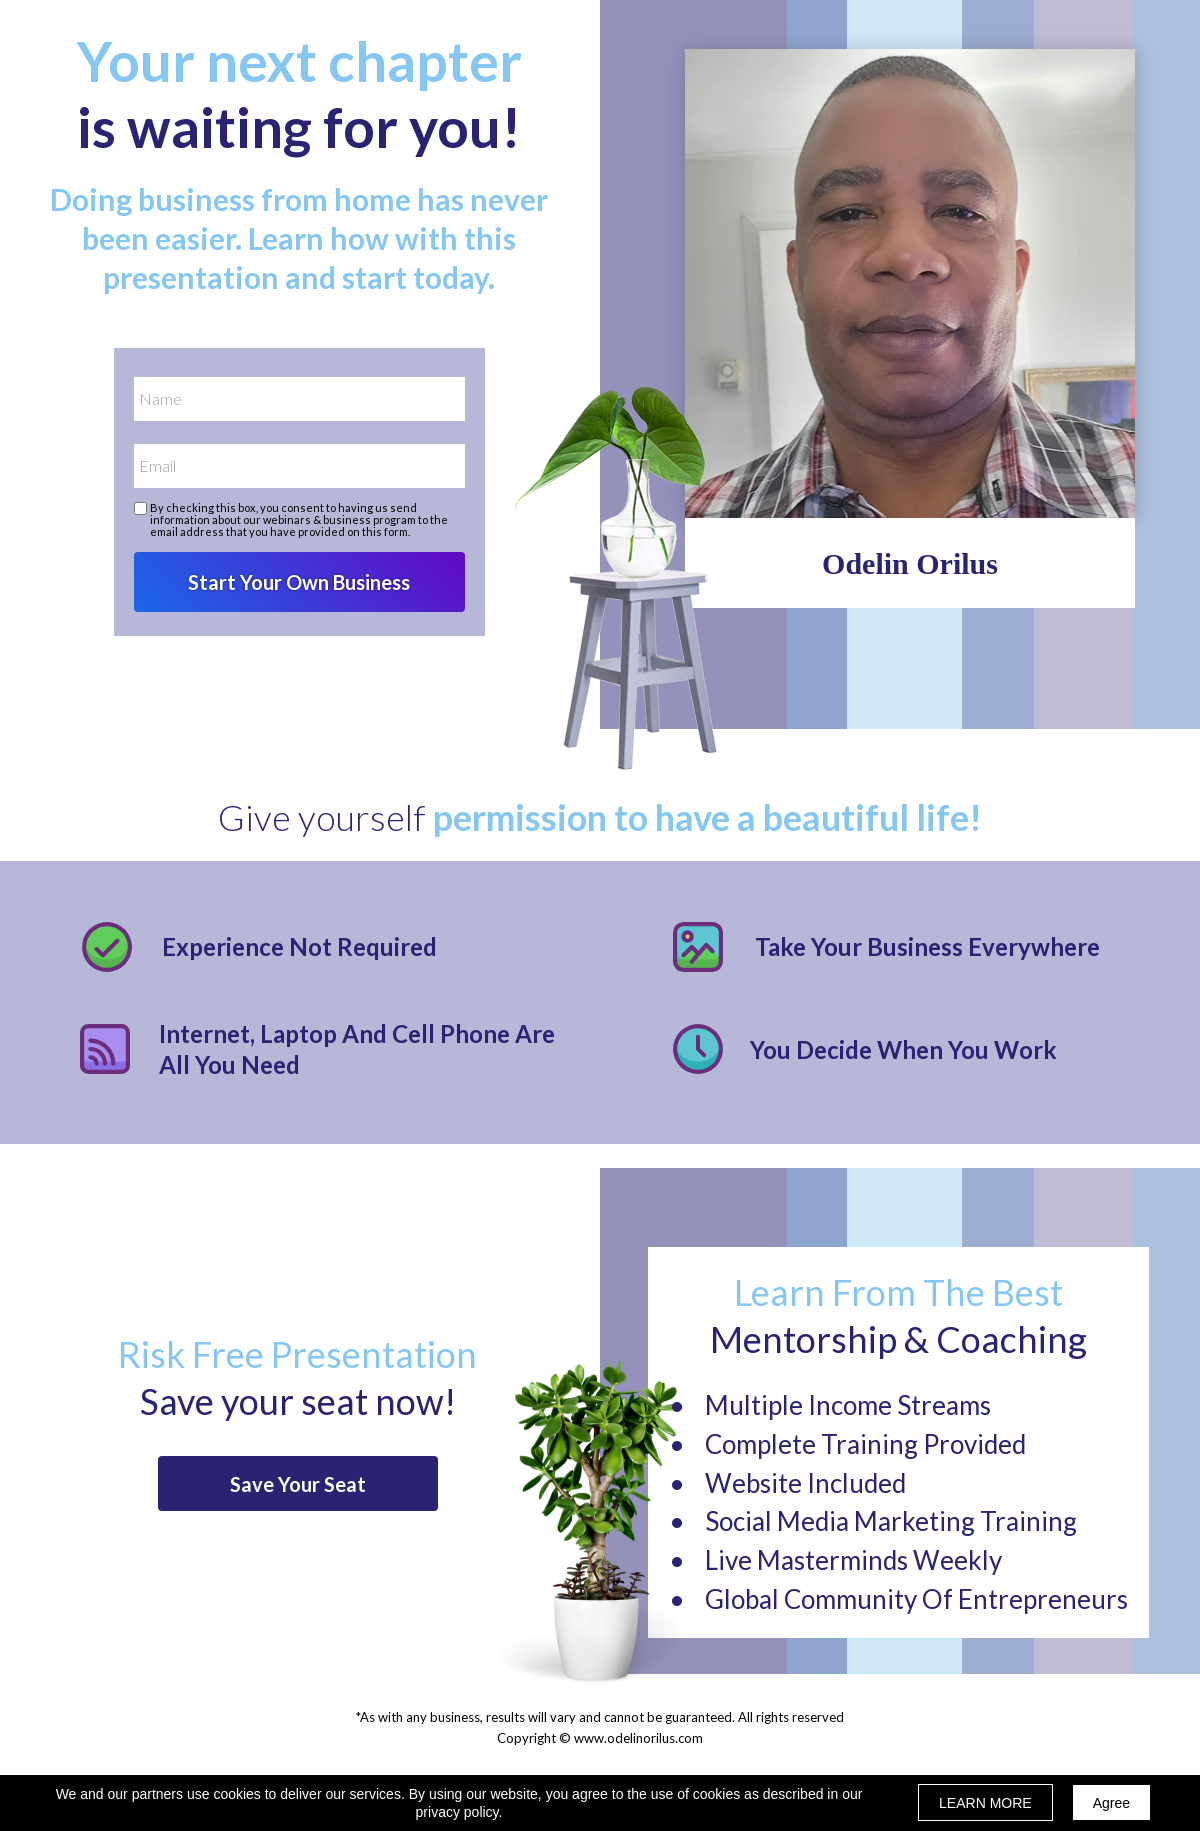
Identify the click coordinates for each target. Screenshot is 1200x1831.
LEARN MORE (985, 1803)
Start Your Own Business (299, 582)
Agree (1111, 1803)
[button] (298, 1483)
